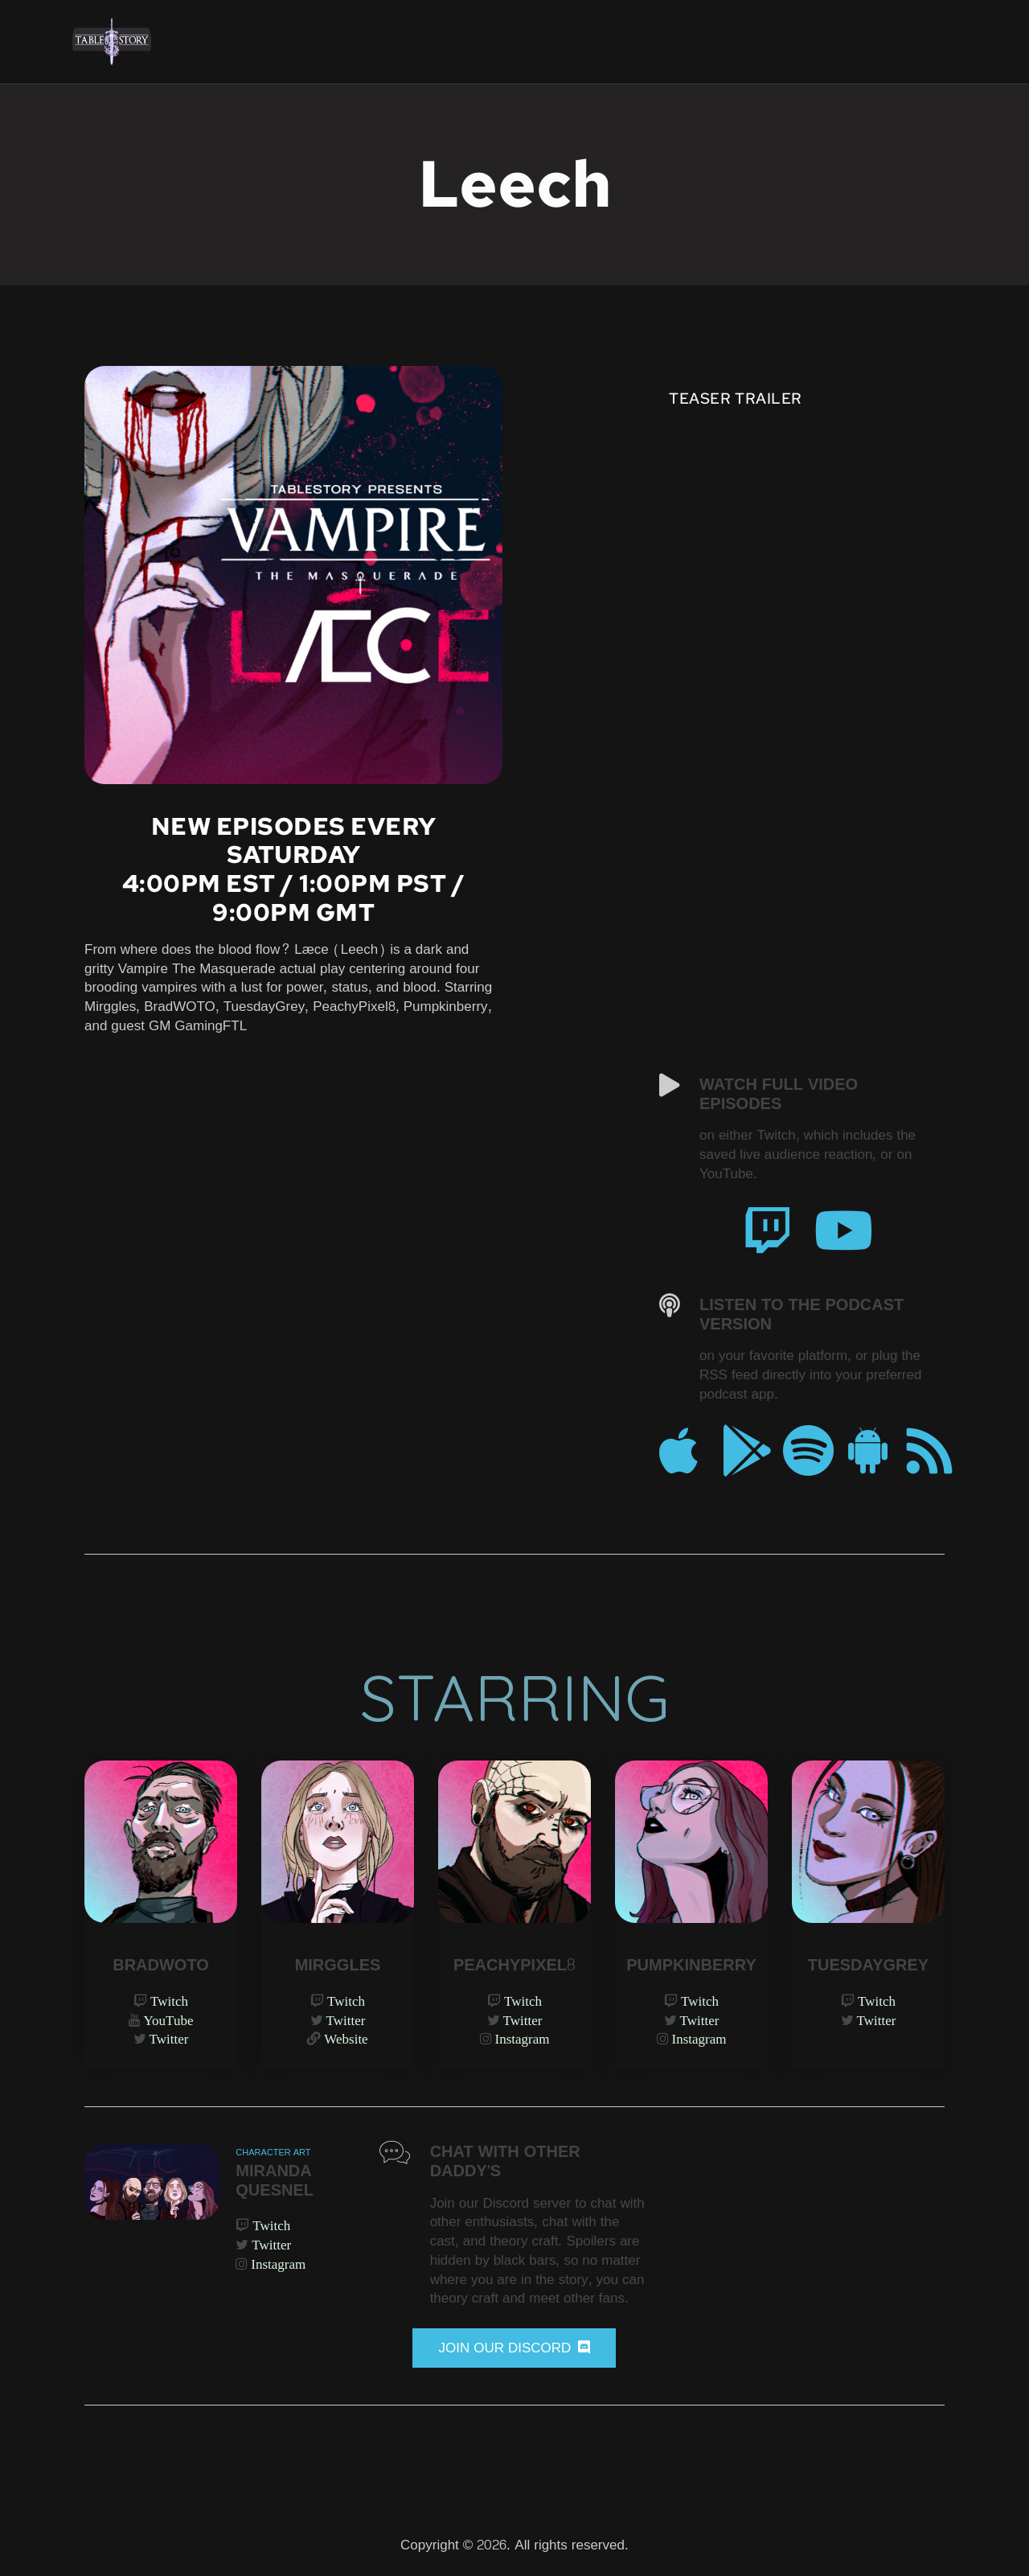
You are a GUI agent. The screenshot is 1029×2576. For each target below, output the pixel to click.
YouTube (169, 2020)
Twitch (169, 2000)
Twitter (169, 2038)
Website (345, 2038)
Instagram (522, 2038)
